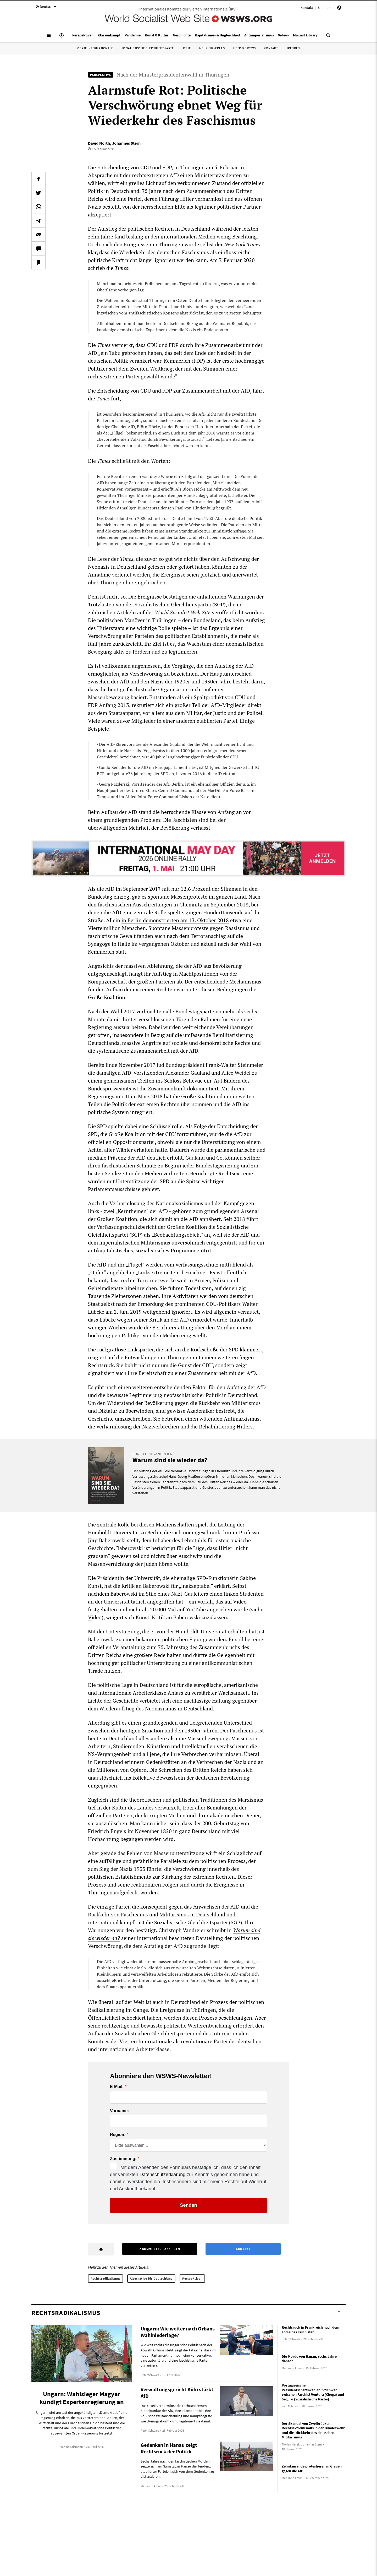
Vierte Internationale (95, 48)
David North (99, 143)
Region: (118, 2135)
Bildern (232, 1080)
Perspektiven (192, 2278)
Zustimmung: (123, 2159)
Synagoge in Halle (109, 943)
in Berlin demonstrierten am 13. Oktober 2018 (175, 920)
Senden (188, 2205)
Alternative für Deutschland (151, 2278)
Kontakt (307, 7)
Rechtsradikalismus (105, 2278)
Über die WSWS (244, 48)
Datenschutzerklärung (162, 2174)
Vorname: (119, 2111)
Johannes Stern (126, 143)
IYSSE (187, 48)
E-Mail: (117, 2087)
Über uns (325, 7)
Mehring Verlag (212, 48)
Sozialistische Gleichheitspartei (148, 48)
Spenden (293, 48)
